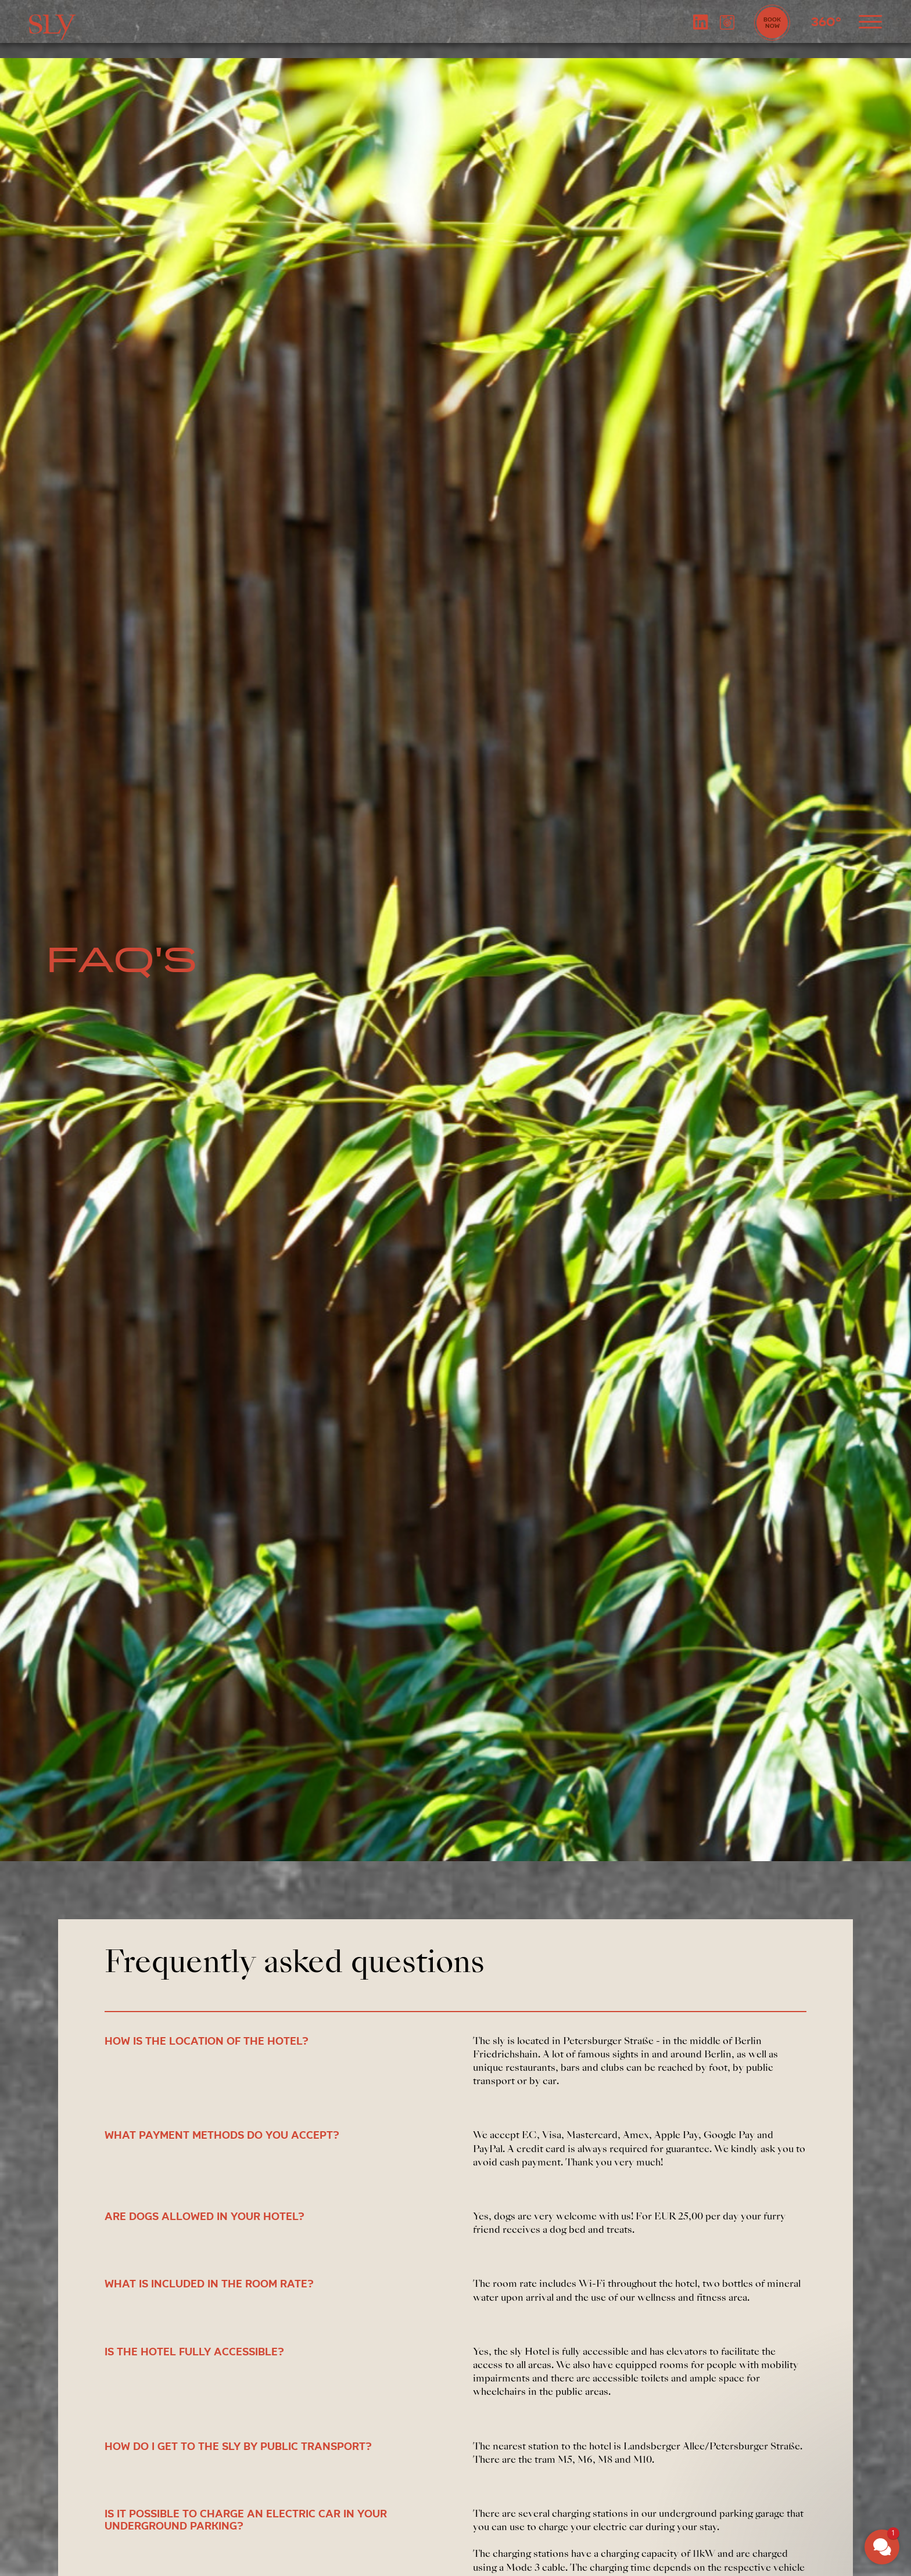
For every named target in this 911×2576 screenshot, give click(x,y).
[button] (882, 2547)
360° (826, 22)
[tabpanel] (455, 959)
